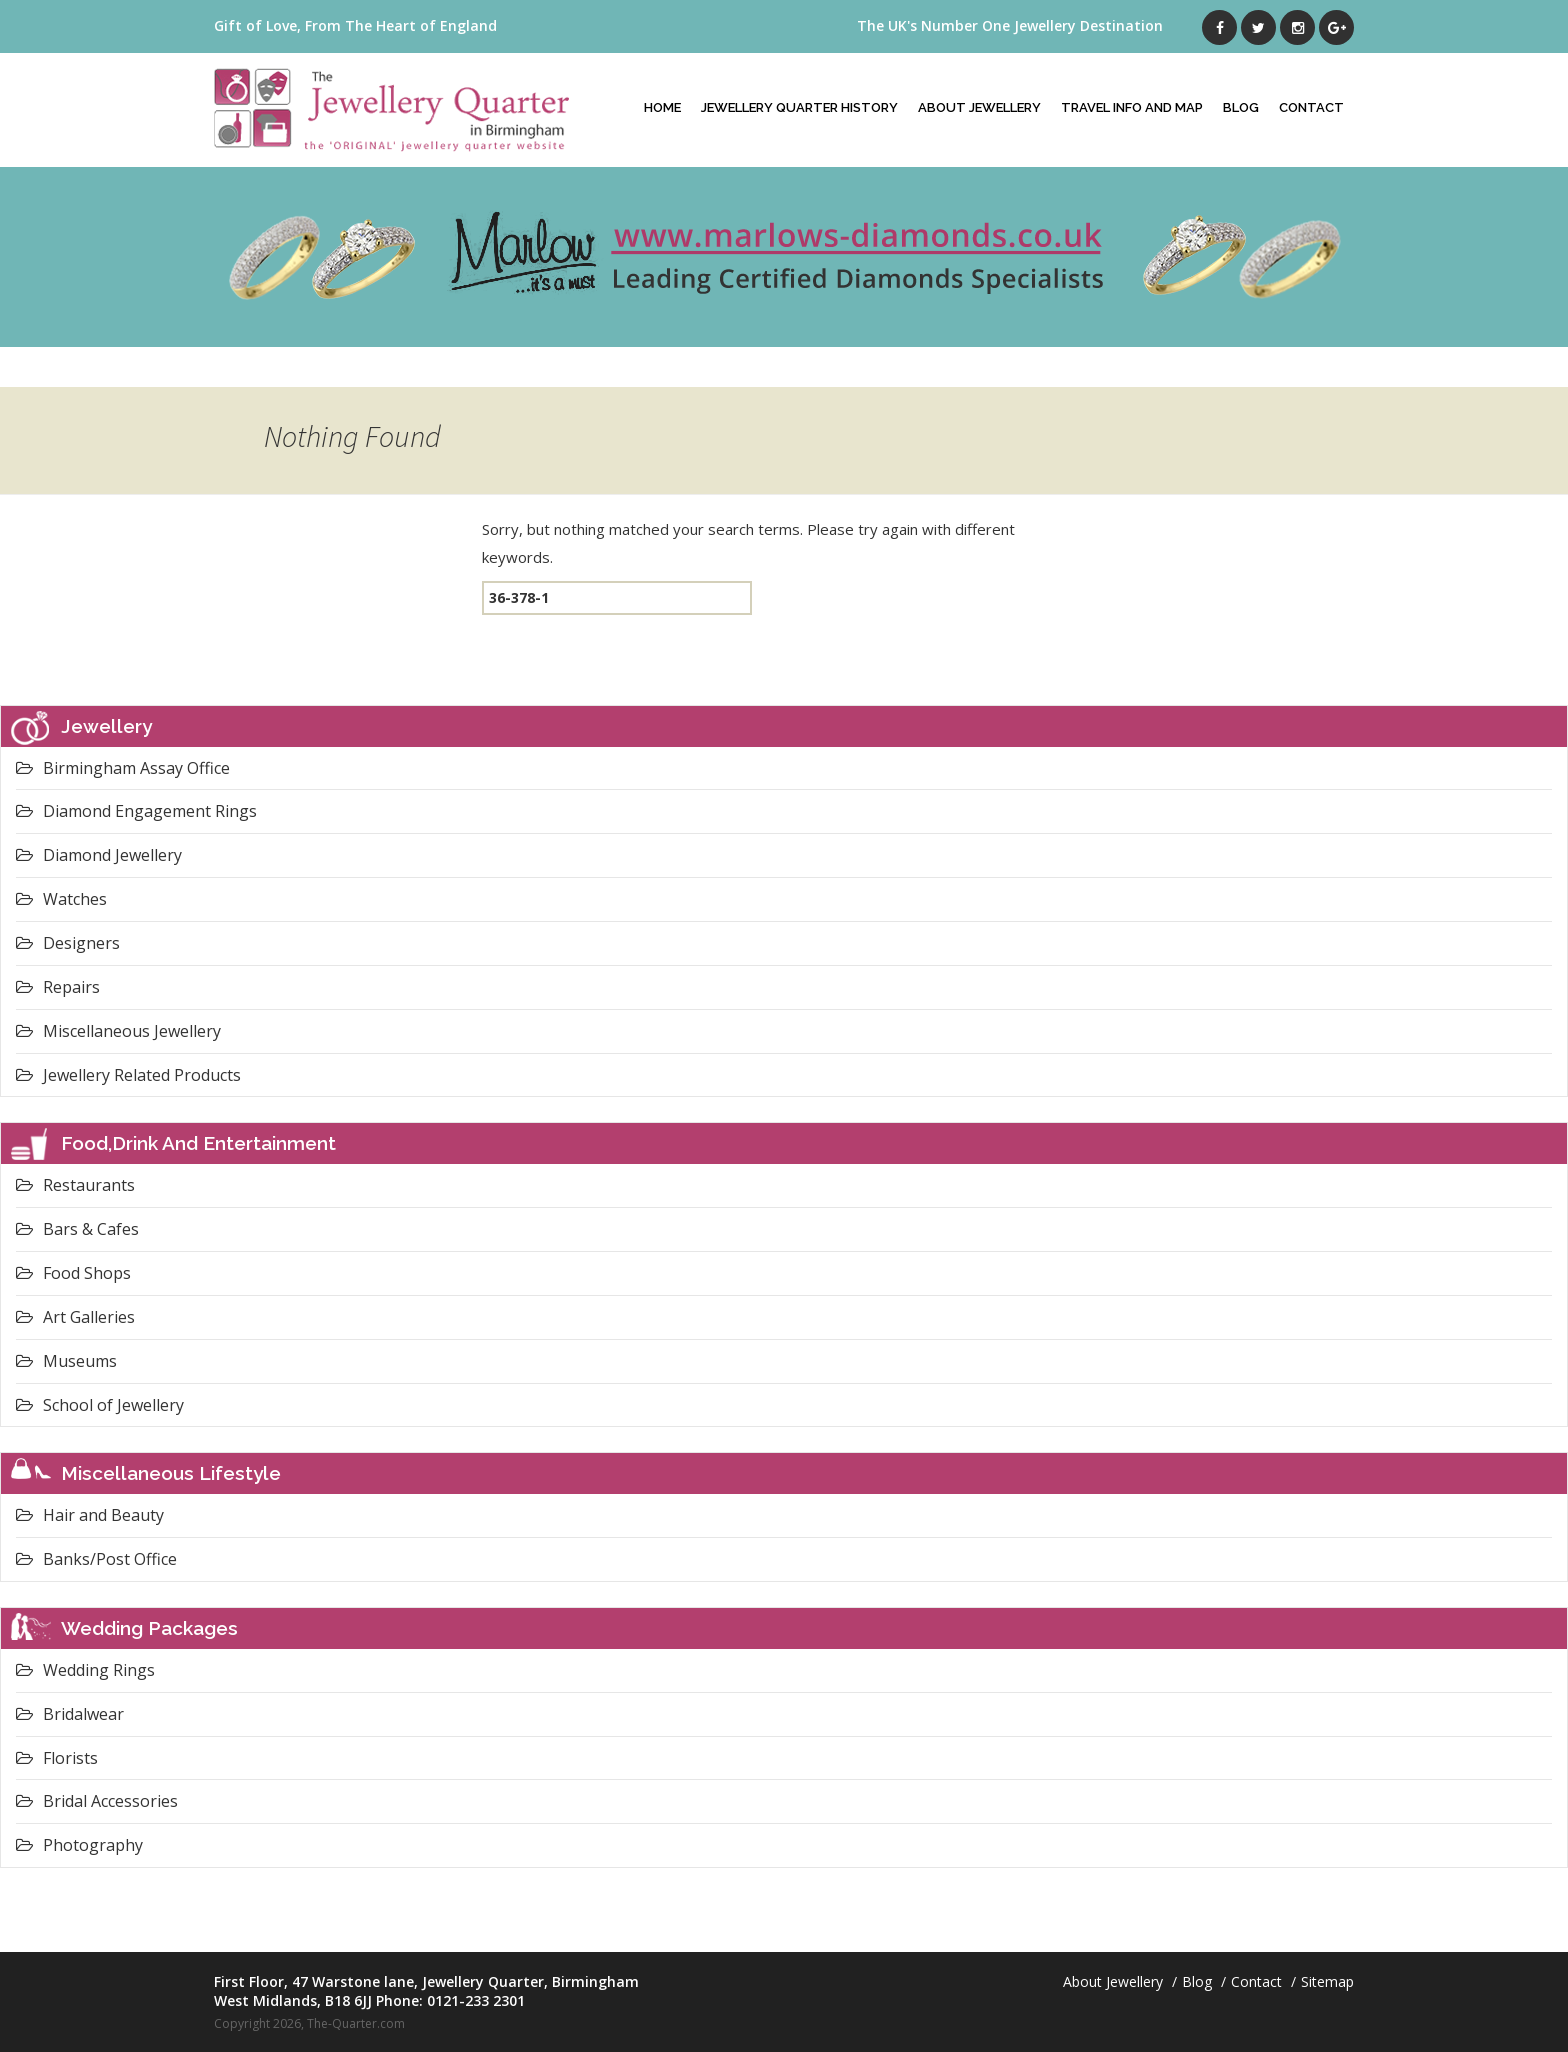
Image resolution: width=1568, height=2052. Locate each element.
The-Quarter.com (356, 2023)
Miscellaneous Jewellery (118, 1031)
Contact (1311, 107)
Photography (79, 1845)
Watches (61, 899)
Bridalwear (70, 1714)
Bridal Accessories (97, 1801)
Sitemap (1327, 1981)
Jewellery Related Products (128, 1075)
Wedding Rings (85, 1670)
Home (662, 107)
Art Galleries (75, 1317)
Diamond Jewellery (99, 855)
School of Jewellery (100, 1405)
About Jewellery (979, 107)
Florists (57, 1758)
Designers (68, 943)
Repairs (58, 987)
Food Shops (73, 1273)
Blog (1241, 107)
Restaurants (75, 1185)
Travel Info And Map (1132, 107)
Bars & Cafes (77, 1229)
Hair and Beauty (90, 1515)
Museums (66, 1361)
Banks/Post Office (96, 1559)
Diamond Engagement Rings (136, 811)
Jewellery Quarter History (799, 107)
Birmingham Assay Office (123, 768)
